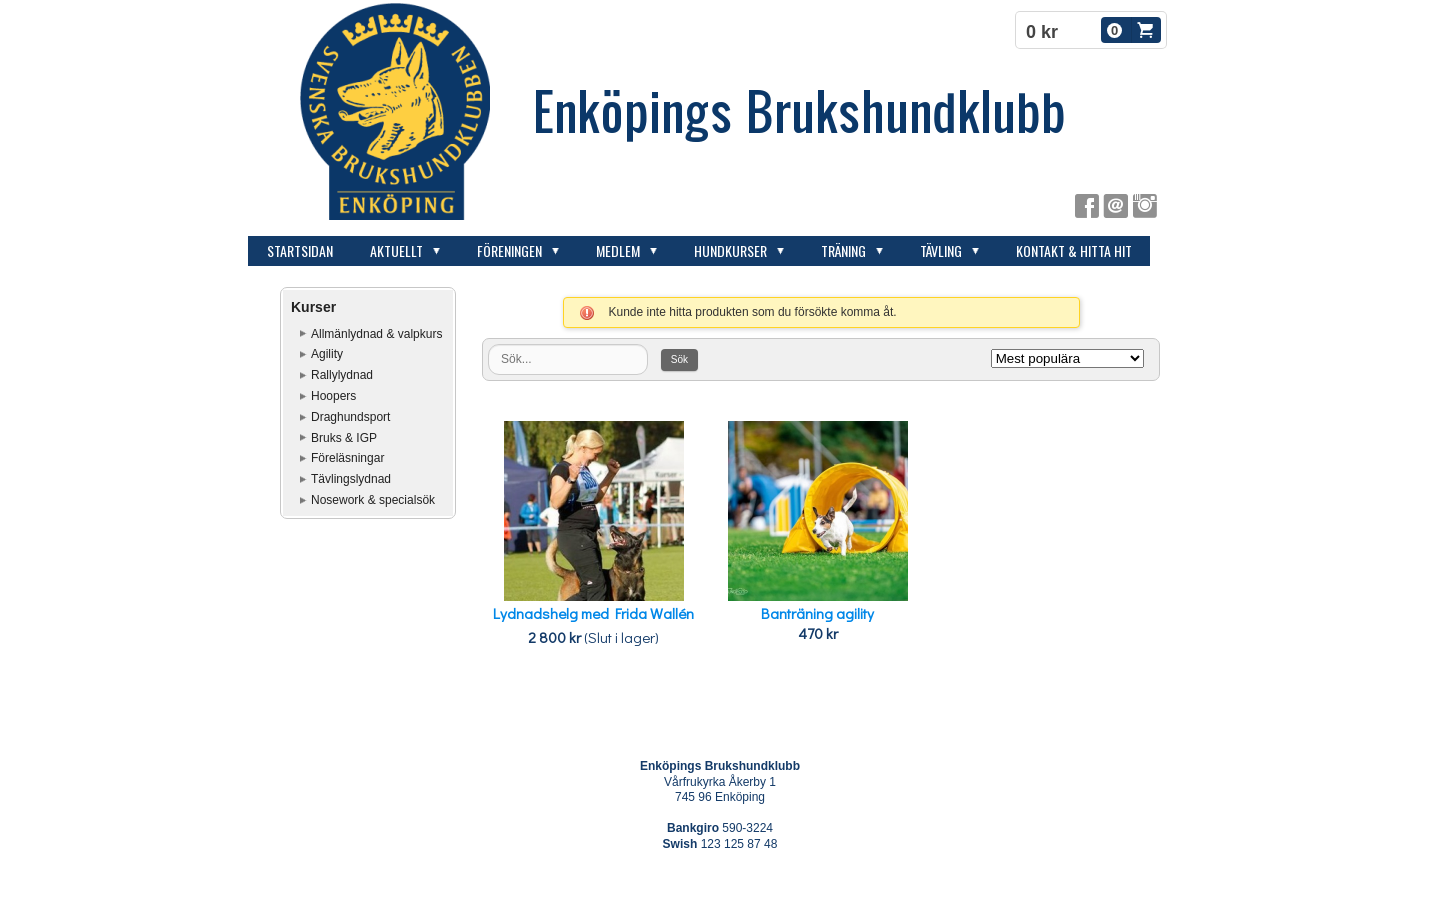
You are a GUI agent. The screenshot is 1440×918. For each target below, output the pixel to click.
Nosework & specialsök (373, 500)
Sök (679, 359)
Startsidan (300, 250)
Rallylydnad (342, 375)
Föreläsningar (347, 458)
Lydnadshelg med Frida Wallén (593, 613)
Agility (327, 354)
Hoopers (333, 396)
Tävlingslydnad (351, 479)
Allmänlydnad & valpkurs (376, 334)
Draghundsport (350, 417)
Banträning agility (817, 613)
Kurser (313, 307)
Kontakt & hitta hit (1074, 250)
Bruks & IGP (344, 438)
